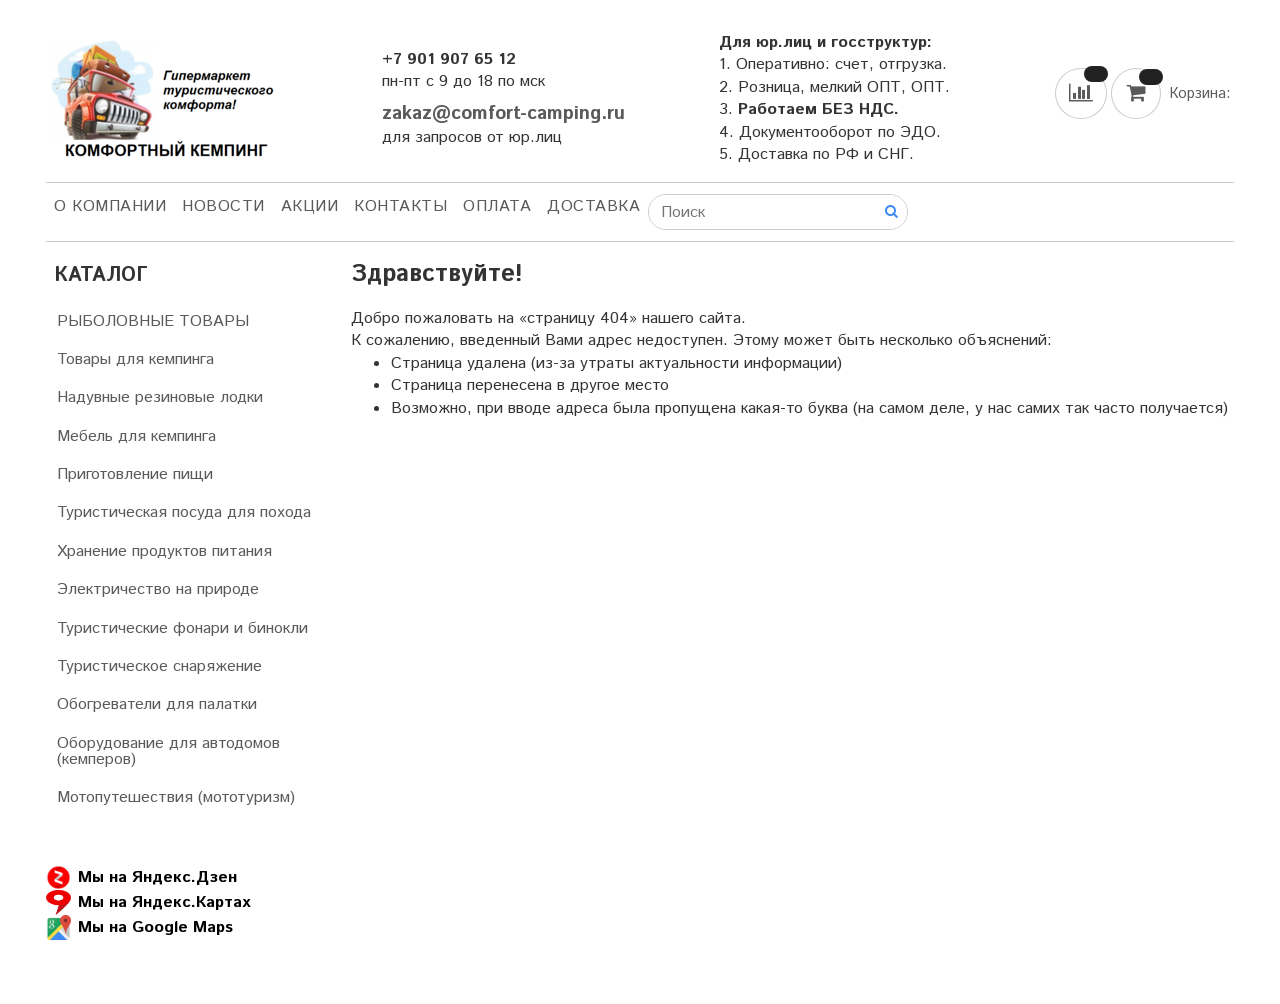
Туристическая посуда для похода (184, 512)
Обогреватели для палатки (157, 704)
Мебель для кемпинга (136, 436)
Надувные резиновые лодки (160, 397)
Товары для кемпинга (135, 359)
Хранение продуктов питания (164, 551)
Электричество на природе (158, 589)
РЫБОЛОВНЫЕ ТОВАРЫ (153, 321)
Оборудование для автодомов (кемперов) (168, 751)
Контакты (400, 206)
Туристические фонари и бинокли (182, 628)
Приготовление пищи (135, 474)
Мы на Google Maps (139, 927)
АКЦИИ (310, 206)
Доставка (593, 206)
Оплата (497, 206)
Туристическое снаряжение (159, 666)
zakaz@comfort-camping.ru (503, 113)
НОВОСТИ (223, 206)
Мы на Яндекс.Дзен (141, 877)
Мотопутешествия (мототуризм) (176, 797)
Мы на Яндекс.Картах (148, 902)
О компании (110, 206)
